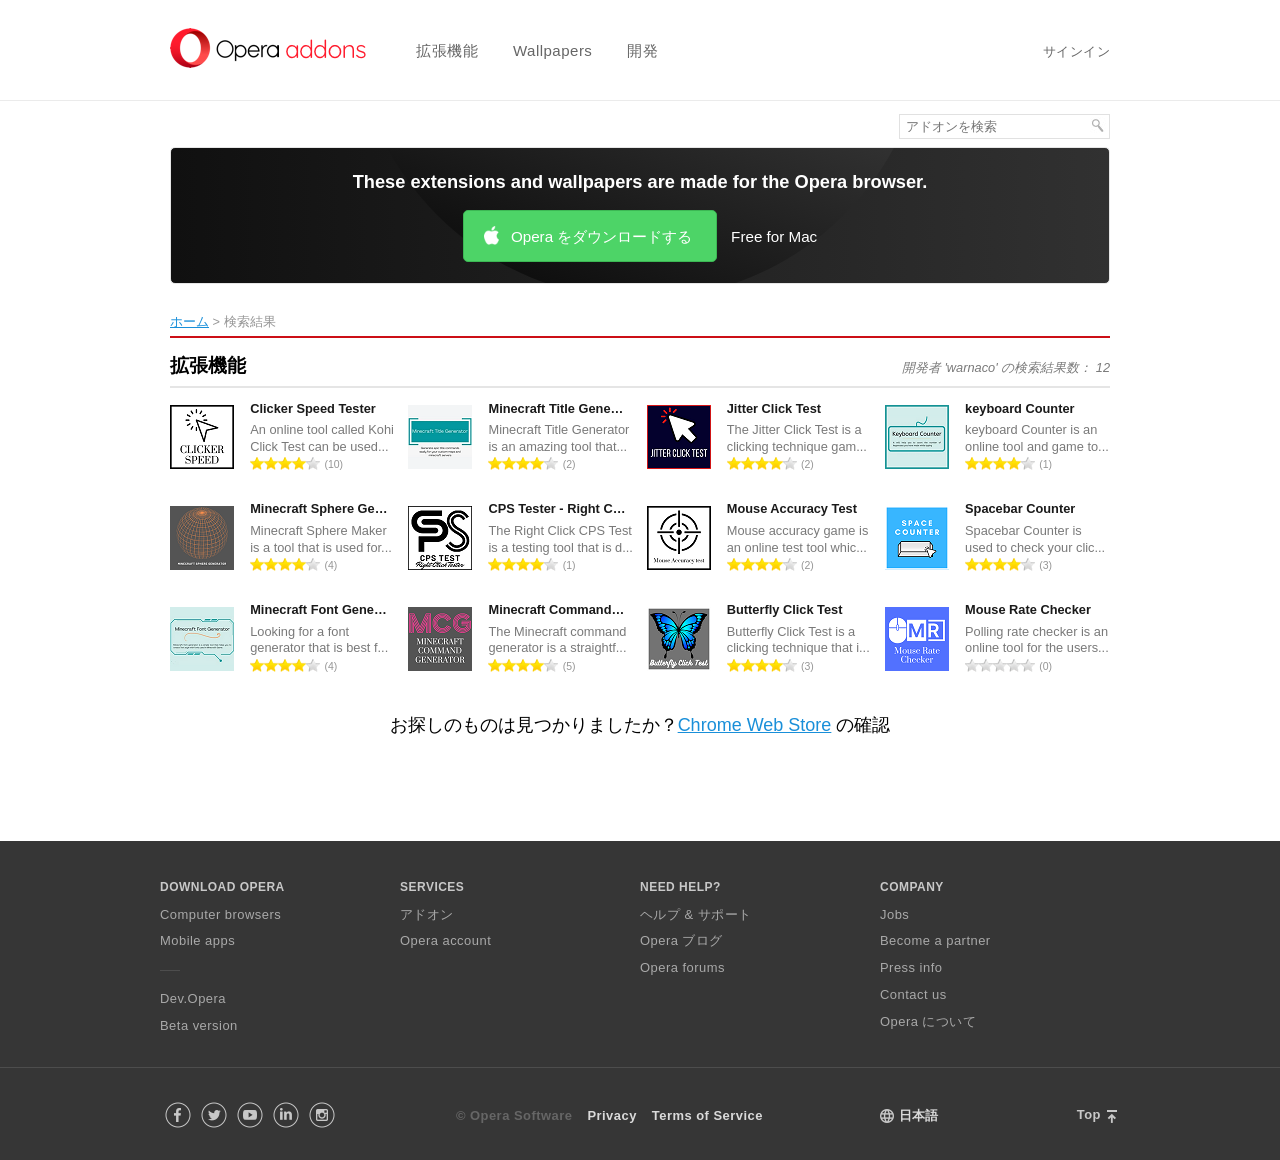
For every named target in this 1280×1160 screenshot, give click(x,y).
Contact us (913, 994)
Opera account (445, 940)
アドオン (427, 914)
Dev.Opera (193, 998)
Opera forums (682, 967)
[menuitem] (434, 50)
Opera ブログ (681, 940)
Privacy (611, 1115)
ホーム (189, 321)
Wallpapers (552, 50)
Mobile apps (197, 940)
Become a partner (935, 940)
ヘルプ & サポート (696, 914)
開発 (642, 50)
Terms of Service (707, 1115)
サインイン (1076, 51)
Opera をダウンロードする (601, 236)
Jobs (894, 914)
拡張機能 (447, 50)
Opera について (928, 1021)
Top (1089, 1114)
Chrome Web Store (755, 725)
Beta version (199, 1025)
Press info (911, 967)
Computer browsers (220, 914)
